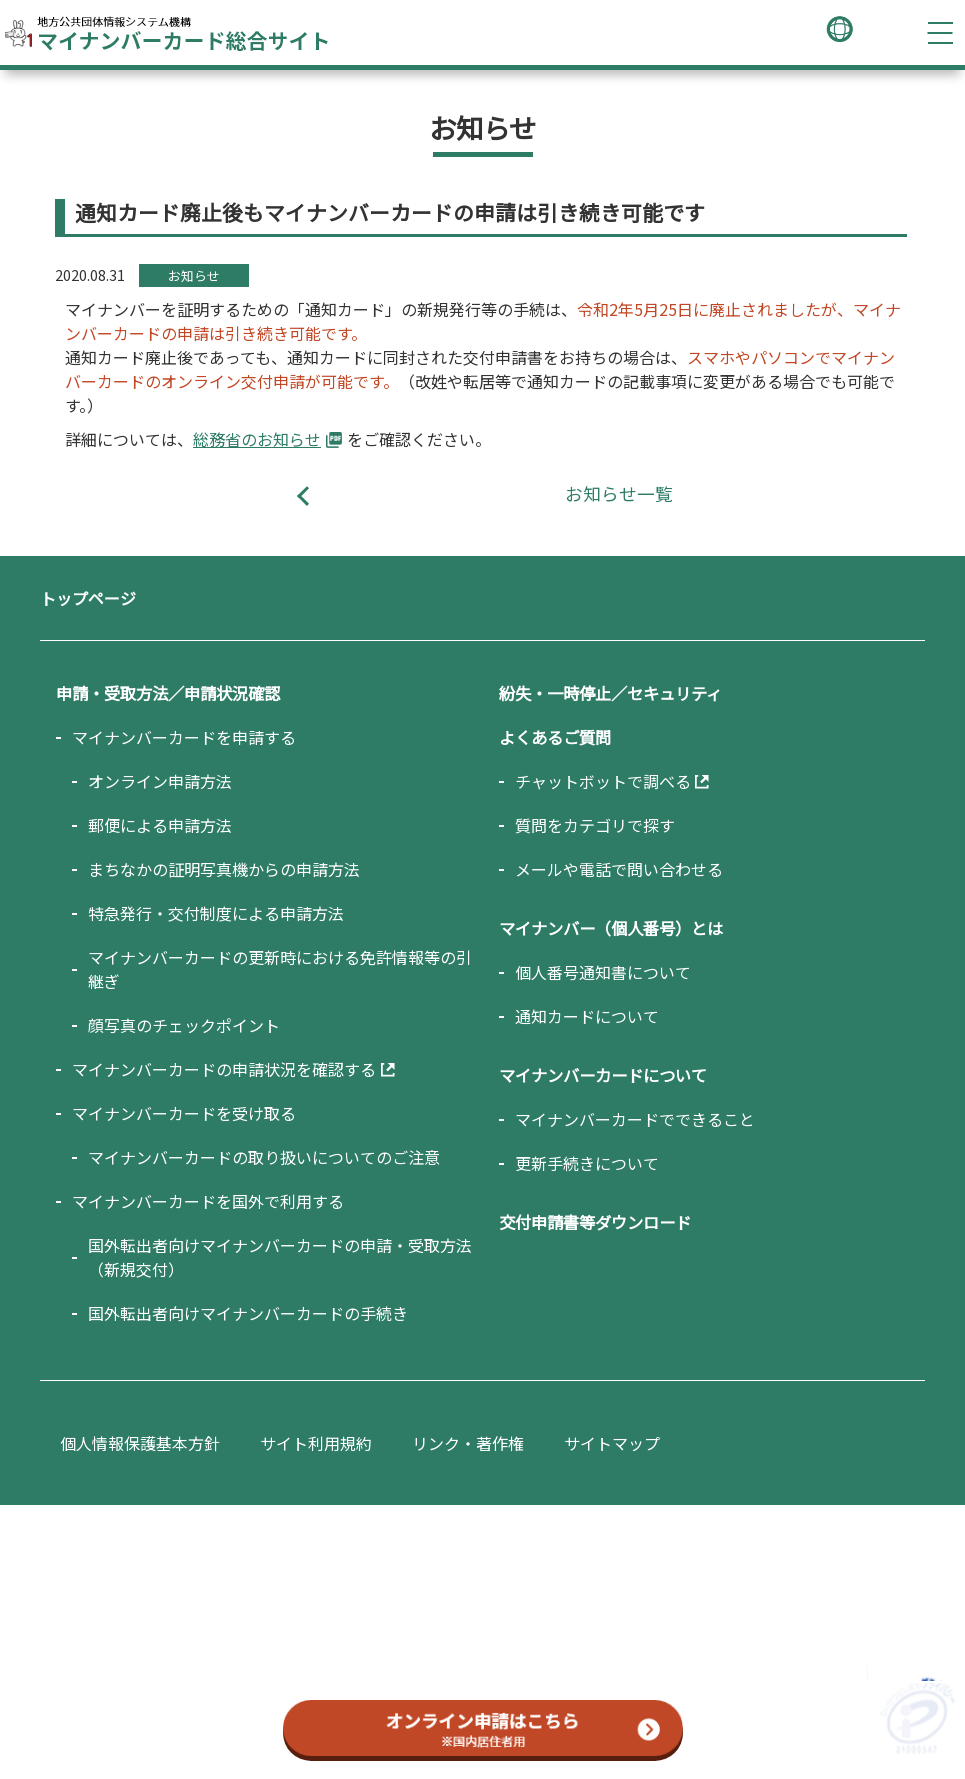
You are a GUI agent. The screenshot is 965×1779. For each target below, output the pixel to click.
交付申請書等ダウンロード (595, 1222)
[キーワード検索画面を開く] (880, 33)
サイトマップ (612, 1443)
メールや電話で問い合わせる (619, 869)
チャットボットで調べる (603, 781)
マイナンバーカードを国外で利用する (208, 1201)
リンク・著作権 (468, 1443)
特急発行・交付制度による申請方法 (216, 913)
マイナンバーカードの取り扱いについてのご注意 (264, 1157)
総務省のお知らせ (257, 439)
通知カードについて (587, 1016)
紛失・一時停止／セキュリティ (610, 693)
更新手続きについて (587, 1163)
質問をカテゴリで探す (595, 825)
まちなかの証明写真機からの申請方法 (224, 869)
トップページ (88, 598)
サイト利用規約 (316, 1443)
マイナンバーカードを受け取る (184, 1113)
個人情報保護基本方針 (140, 1443)
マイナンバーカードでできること (635, 1119)
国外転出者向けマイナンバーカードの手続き (248, 1313)
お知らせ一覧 (619, 493)
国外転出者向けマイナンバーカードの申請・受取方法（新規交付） (280, 1257)
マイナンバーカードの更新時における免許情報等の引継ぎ (280, 969)
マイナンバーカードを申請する (184, 737)
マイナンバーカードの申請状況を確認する (224, 1069)
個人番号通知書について (603, 972)
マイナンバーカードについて (603, 1075)
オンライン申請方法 (160, 781)
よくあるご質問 (555, 737)
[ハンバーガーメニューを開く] (940, 33)
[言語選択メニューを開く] (840, 31)
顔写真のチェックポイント (184, 1025)
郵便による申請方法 (160, 825)
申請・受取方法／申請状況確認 (168, 693)
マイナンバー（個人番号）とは (611, 928)
